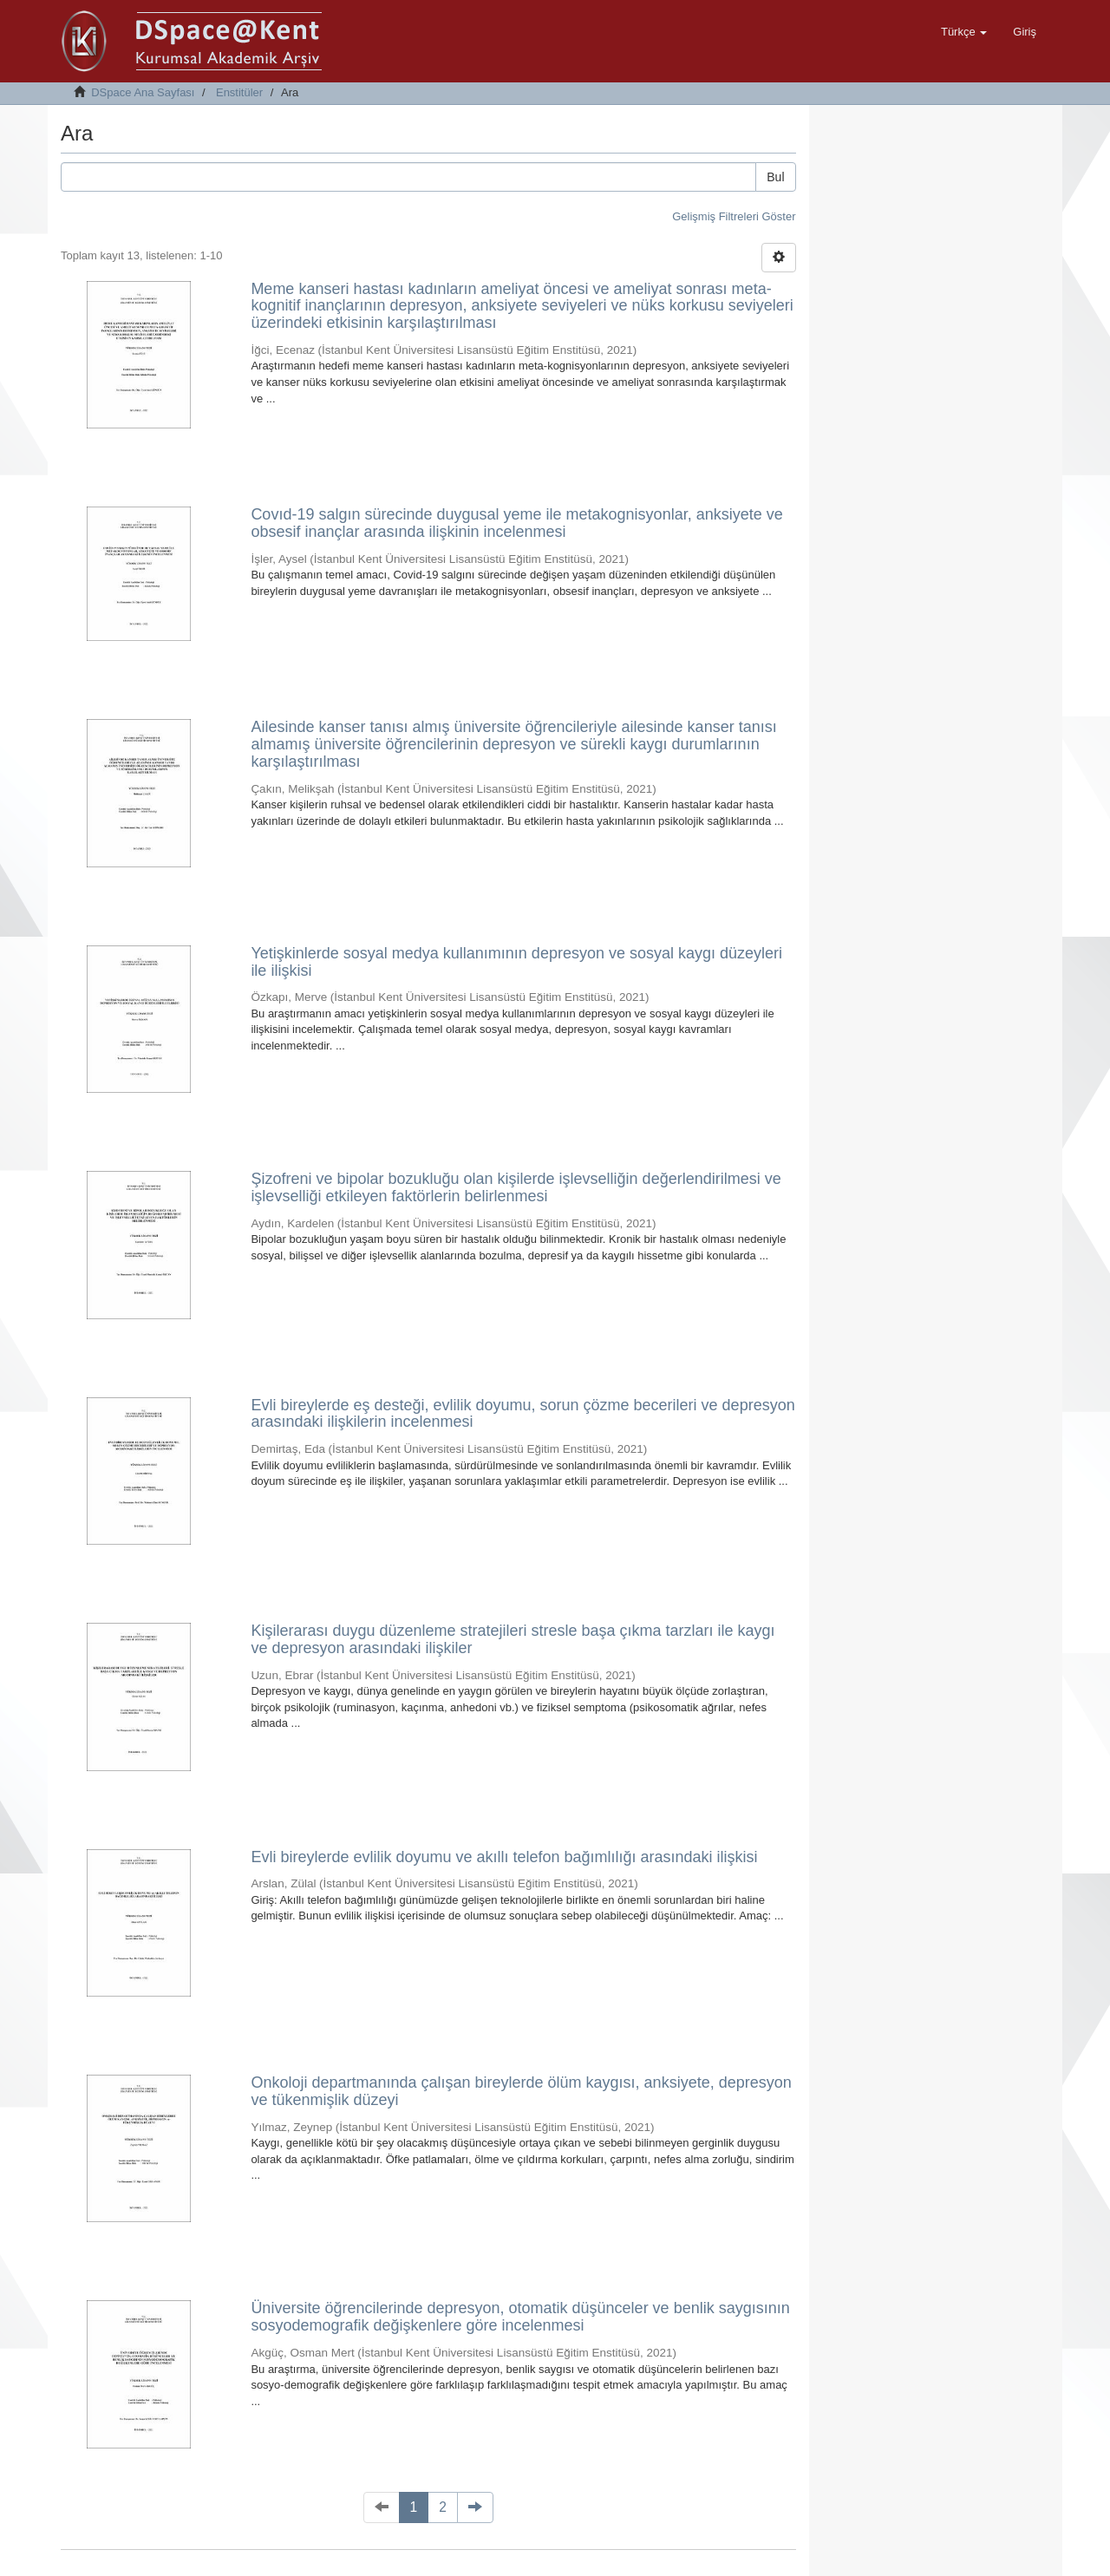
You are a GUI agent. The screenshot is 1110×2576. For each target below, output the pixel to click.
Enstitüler (239, 92)
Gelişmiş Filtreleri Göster (733, 216)
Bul (775, 177)
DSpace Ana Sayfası (142, 92)
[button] (964, 32)
